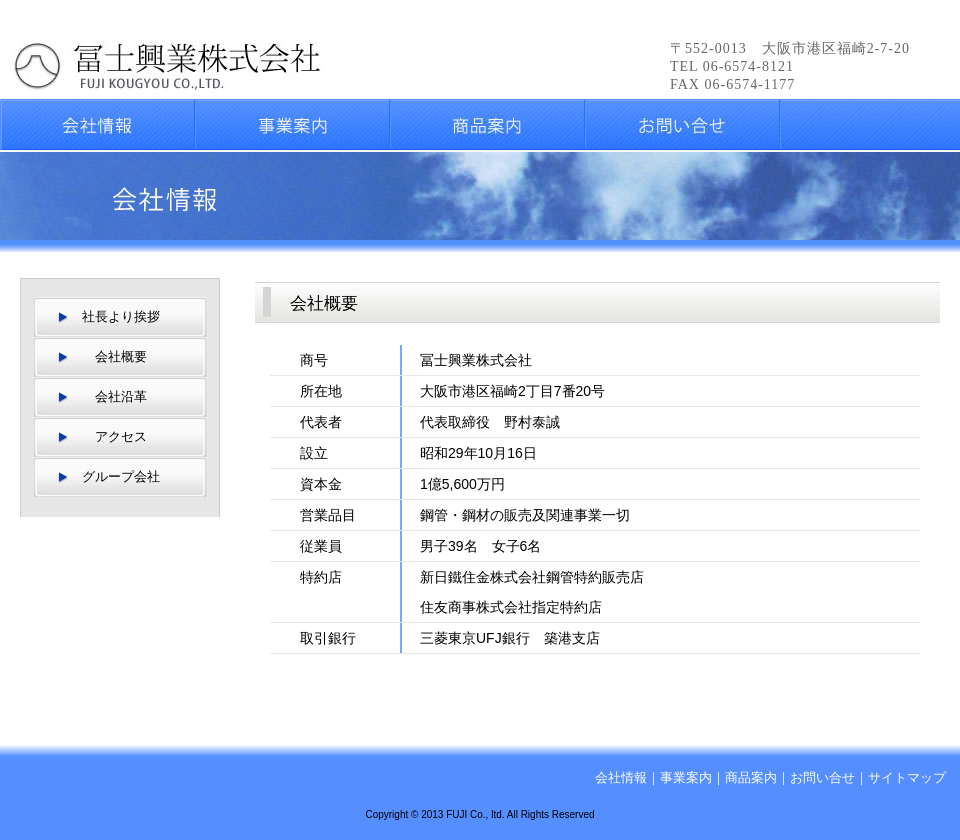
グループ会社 (121, 476)
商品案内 (751, 777)
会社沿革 (121, 396)
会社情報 (621, 777)
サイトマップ (907, 777)
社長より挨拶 (121, 316)
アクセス (121, 436)
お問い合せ (822, 777)
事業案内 (686, 777)
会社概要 (121, 356)
